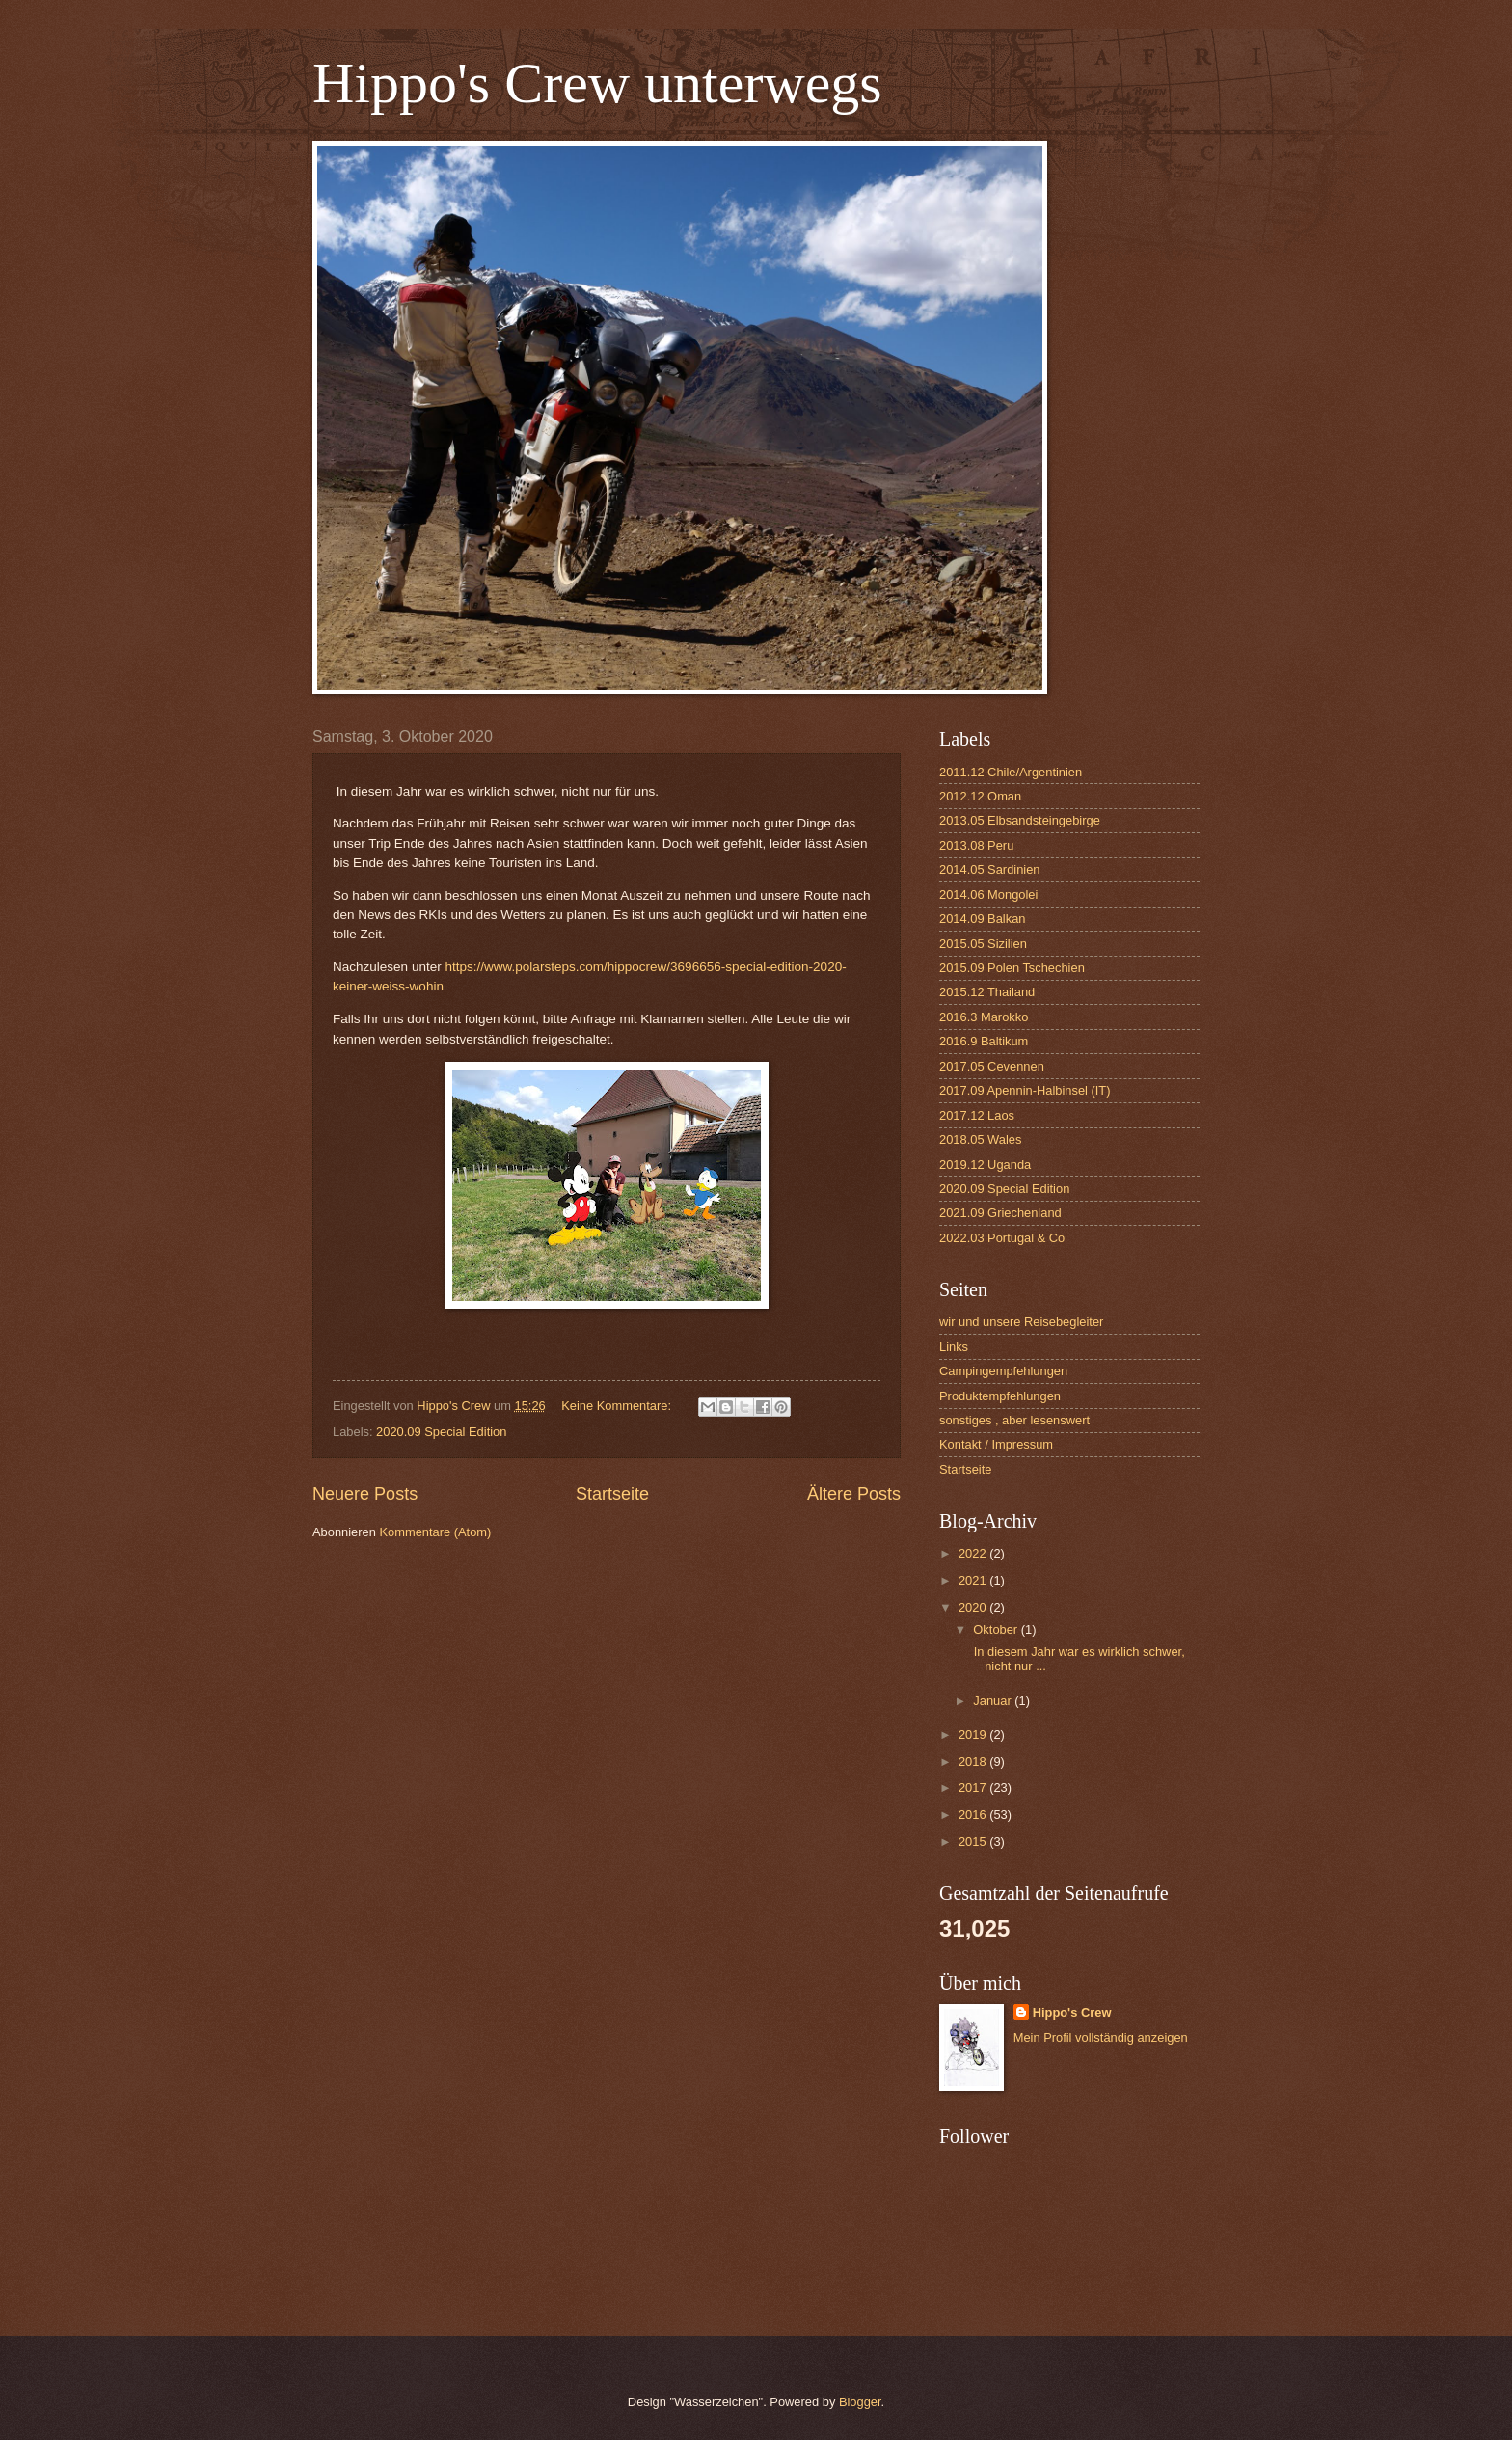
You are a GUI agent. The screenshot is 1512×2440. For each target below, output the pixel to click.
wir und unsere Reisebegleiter (1021, 1322)
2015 (973, 1841)
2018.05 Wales (980, 1139)
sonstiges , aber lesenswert (1014, 1420)
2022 (973, 1553)
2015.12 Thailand (987, 992)
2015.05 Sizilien (983, 943)
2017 (973, 1787)
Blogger (860, 2402)
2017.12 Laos (976, 1115)
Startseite (612, 1494)
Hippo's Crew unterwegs (597, 83)
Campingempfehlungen (1003, 1371)
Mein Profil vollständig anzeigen (1100, 2037)
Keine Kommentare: (617, 1405)
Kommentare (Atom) (435, 1532)
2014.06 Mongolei (988, 894)
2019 (973, 1734)
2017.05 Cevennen (991, 1066)
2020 (973, 1607)
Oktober (996, 1629)
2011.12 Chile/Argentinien (1010, 772)
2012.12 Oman (980, 796)
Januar (993, 1701)
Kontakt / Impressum (996, 1444)
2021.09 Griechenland (1000, 1213)
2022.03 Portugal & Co (1002, 1238)
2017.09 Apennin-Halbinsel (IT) (1025, 1090)
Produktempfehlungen (1000, 1396)
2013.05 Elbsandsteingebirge (1019, 820)
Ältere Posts (854, 1494)
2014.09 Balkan (982, 918)
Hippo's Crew (1072, 2012)
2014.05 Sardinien (989, 869)
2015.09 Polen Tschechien (1012, 968)
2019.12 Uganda (985, 1164)
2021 (973, 1580)
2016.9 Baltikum (983, 1041)
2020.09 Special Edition (441, 1431)
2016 (973, 1814)
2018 (973, 1761)
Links (953, 1347)
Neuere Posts (365, 1494)
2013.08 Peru (976, 845)
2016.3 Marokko (983, 1017)
